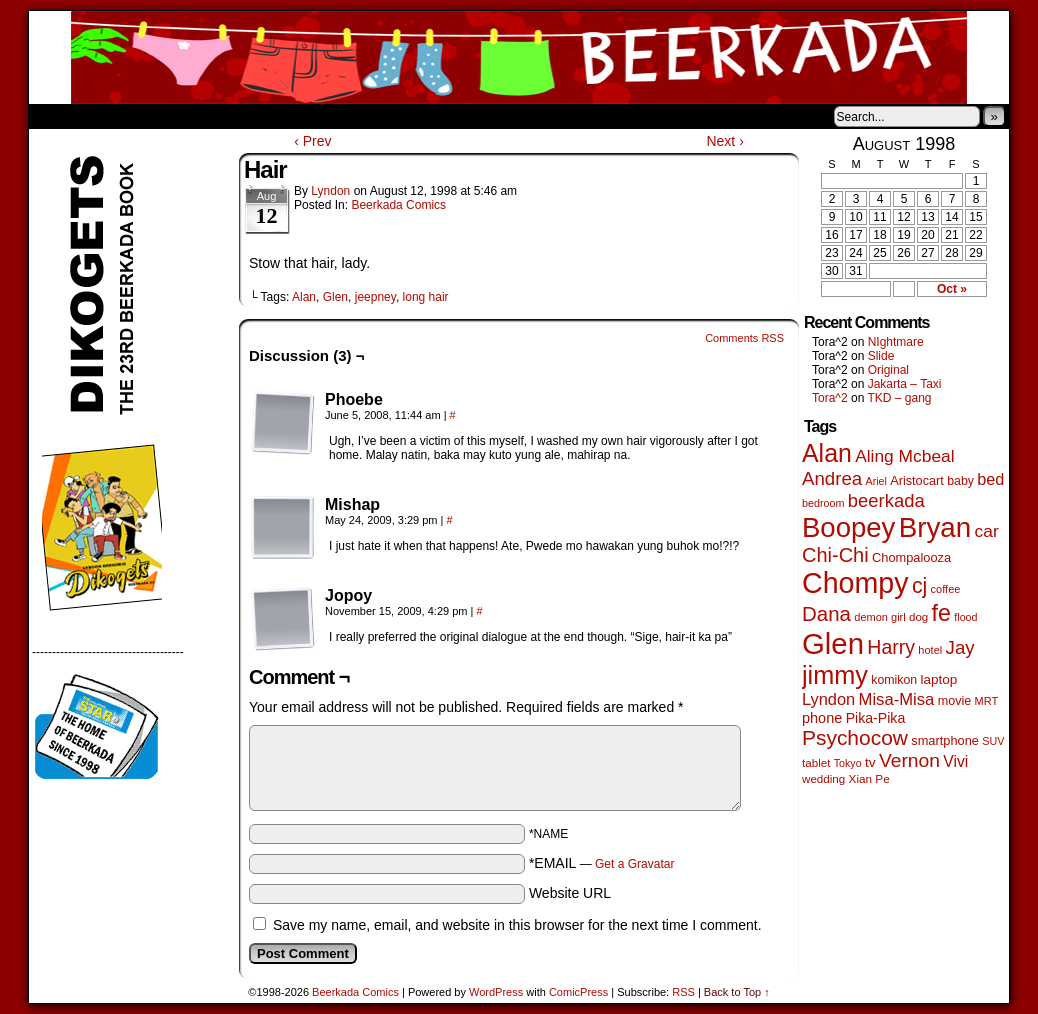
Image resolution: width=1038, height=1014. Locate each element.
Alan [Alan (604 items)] (827, 453)
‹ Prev (312, 141)
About (116, 116)
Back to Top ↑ (737, 992)
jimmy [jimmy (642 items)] (835, 675)
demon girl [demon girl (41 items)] (879, 617)
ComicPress (578, 992)
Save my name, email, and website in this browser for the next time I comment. (517, 925)
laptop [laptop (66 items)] (939, 679)
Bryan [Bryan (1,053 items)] (935, 527)
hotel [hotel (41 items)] (930, 650)
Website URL (570, 893)
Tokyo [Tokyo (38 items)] (848, 763)
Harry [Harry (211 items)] (891, 647)
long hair (426, 297)
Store (178, 116)
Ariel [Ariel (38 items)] (876, 481)
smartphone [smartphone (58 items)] (945, 740)
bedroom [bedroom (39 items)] (823, 503)
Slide (881, 356)
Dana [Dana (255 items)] (826, 613)
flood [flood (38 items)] (965, 617)
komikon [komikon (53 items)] (894, 680)
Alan (304, 297)
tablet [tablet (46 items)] (816, 762)
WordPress (496, 992)
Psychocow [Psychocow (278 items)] (855, 737)
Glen (335, 297)
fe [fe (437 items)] (941, 613)
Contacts (254, 116)
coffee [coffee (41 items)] (946, 589)
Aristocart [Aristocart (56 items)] (917, 481)
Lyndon (330, 191)
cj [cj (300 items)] (919, 586)
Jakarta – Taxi (905, 384)
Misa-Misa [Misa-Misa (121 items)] (897, 699)
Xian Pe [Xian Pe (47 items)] (869, 778)
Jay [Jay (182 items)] (960, 647)
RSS (683, 992)
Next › (724, 141)
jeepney (375, 297)
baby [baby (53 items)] (960, 481)
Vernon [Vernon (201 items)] (909, 760)
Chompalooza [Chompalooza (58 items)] (911, 557)
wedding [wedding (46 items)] (823, 778)
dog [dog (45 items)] (918, 617)
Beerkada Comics (519, 57)
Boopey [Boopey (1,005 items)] (848, 527)
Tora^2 (830, 398)
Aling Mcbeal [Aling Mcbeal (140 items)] (904, 456)
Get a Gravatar (634, 864)
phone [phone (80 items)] (822, 718)
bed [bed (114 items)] (990, 479)
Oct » (952, 289)
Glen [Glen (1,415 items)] (833, 643)
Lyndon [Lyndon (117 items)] (828, 699)
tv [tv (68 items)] (870, 762)
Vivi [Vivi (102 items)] (955, 761)
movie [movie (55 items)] (955, 701)
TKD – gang (899, 398)
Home (57, 116)
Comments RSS (744, 338)
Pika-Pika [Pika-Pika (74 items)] (876, 718)
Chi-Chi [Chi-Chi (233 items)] (835, 555)
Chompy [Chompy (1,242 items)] (855, 583)
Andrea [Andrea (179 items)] (832, 478)
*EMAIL (602, 863)
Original (888, 370)
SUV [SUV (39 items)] (993, 741)
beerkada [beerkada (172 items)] (886, 500)
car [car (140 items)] (987, 531)
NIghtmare (896, 342)
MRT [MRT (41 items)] (987, 701)
